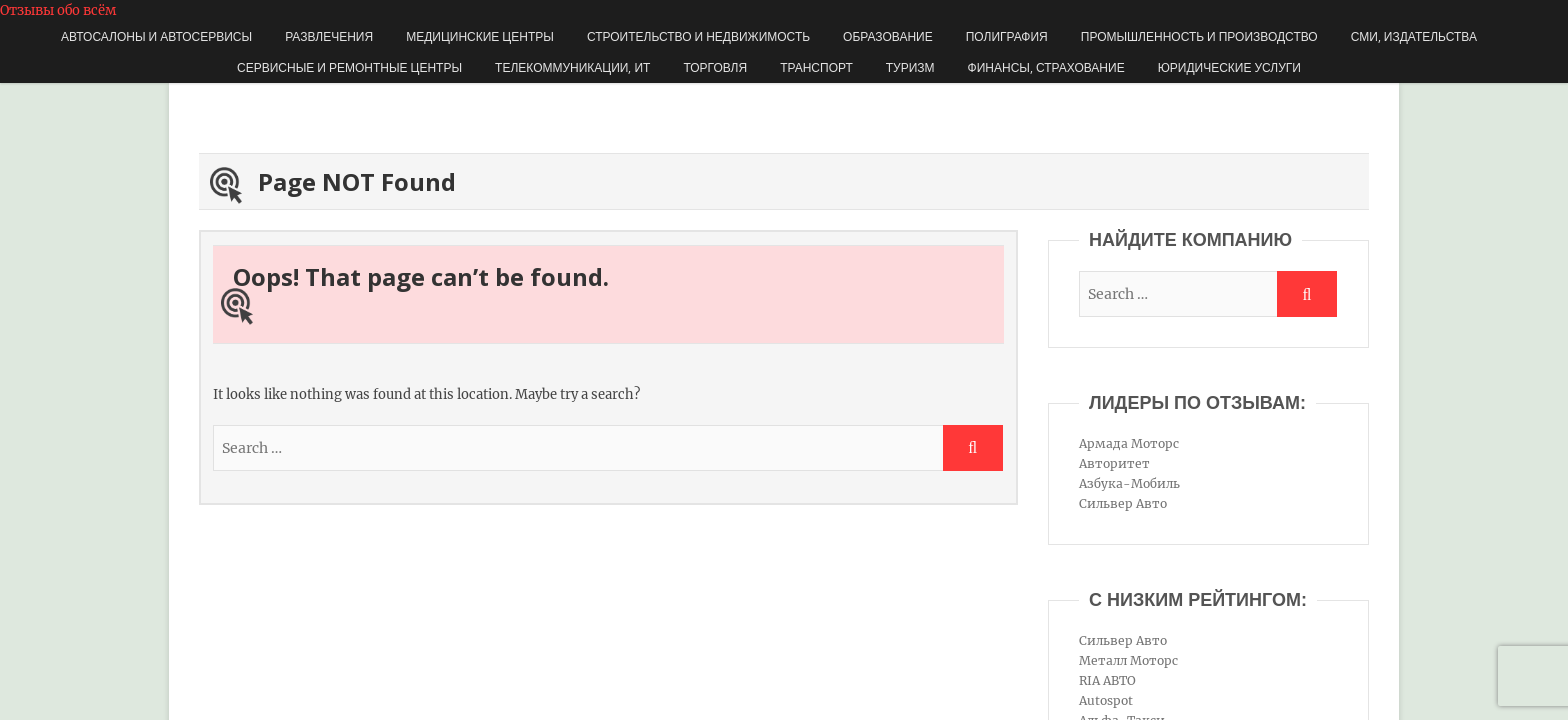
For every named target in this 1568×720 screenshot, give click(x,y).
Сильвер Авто (1123, 503)
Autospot (1106, 700)
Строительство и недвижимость (698, 36)
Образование (888, 36)
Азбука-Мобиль (1129, 483)
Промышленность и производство (1199, 36)
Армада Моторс (1129, 443)
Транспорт (816, 67)
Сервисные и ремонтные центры (349, 67)
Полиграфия (1007, 36)
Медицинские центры (480, 36)
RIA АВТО (1107, 680)
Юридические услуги (1229, 67)
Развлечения (329, 36)
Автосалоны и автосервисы (156, 36)
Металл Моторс (1128, 660)
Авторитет (1114, 463)
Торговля (715, 67)
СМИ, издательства (1414, 36)
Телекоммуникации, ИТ (572, 67)
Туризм (910, 67)
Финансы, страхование (1046, 67)
